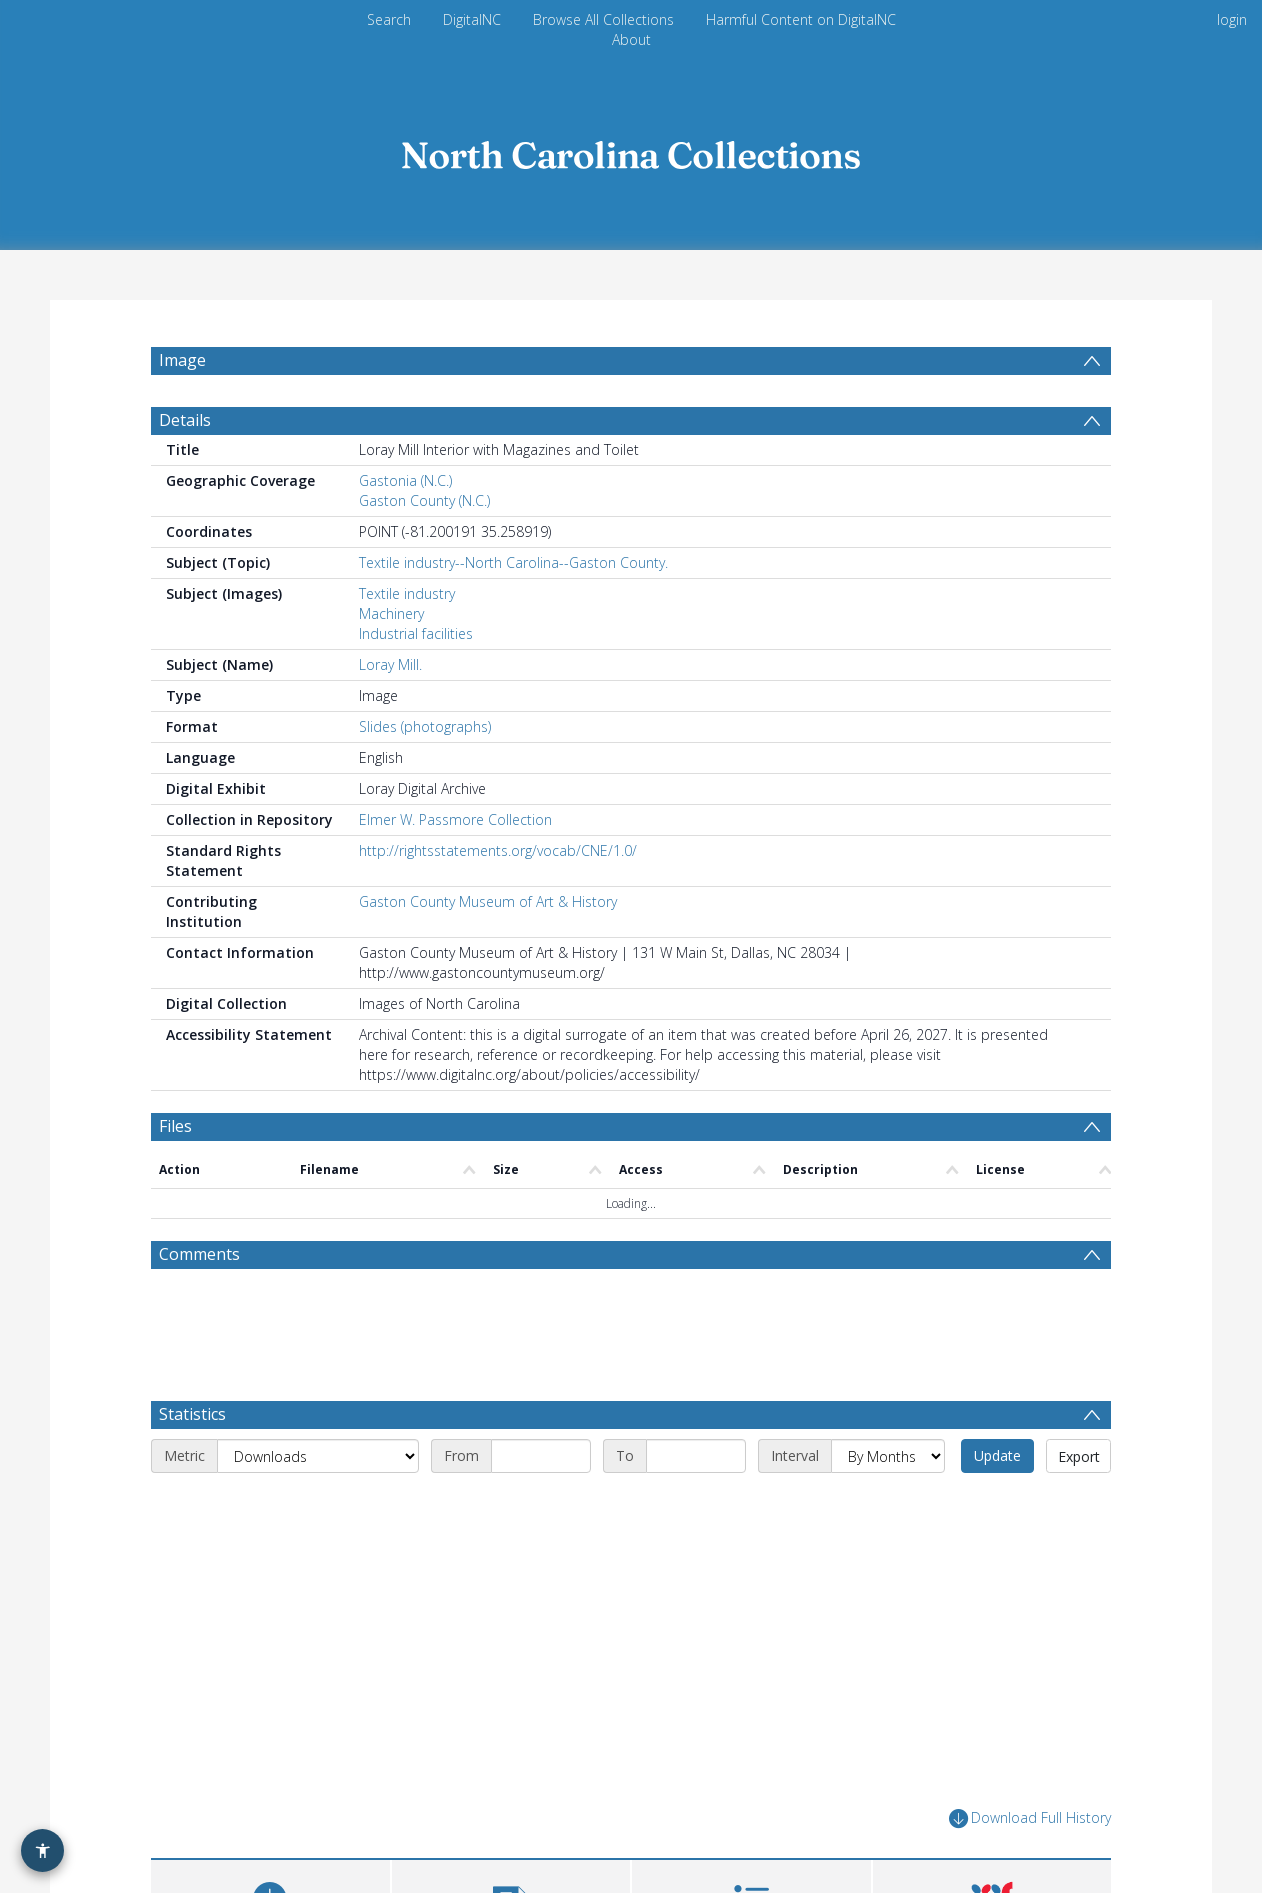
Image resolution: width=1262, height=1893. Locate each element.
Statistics (192, 1414)
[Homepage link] (631, 149)
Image (182, 360)
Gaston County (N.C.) (424, 500)
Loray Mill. (390, 664)
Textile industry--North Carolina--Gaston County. (513, 562)
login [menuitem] (1232, 19)
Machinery (391, 613)
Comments (199, 1254)
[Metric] (318, 1456)
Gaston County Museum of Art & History (488, 901)
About (631, 39)
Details (185, 420)
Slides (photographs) (425, 726)
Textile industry (407, 593)
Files (175, 1126)
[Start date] (541, 1456)
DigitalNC (472, 19)
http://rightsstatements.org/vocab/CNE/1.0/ (498, 850)
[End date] (696, 1456)
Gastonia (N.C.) (405, 480)
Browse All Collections (603, 19)
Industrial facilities (416, 633)
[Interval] (888, 1456)
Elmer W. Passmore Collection (455, 819)
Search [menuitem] (389, 19)
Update (997, 1455)
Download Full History (1030, 1818)
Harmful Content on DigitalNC (801, 19)
